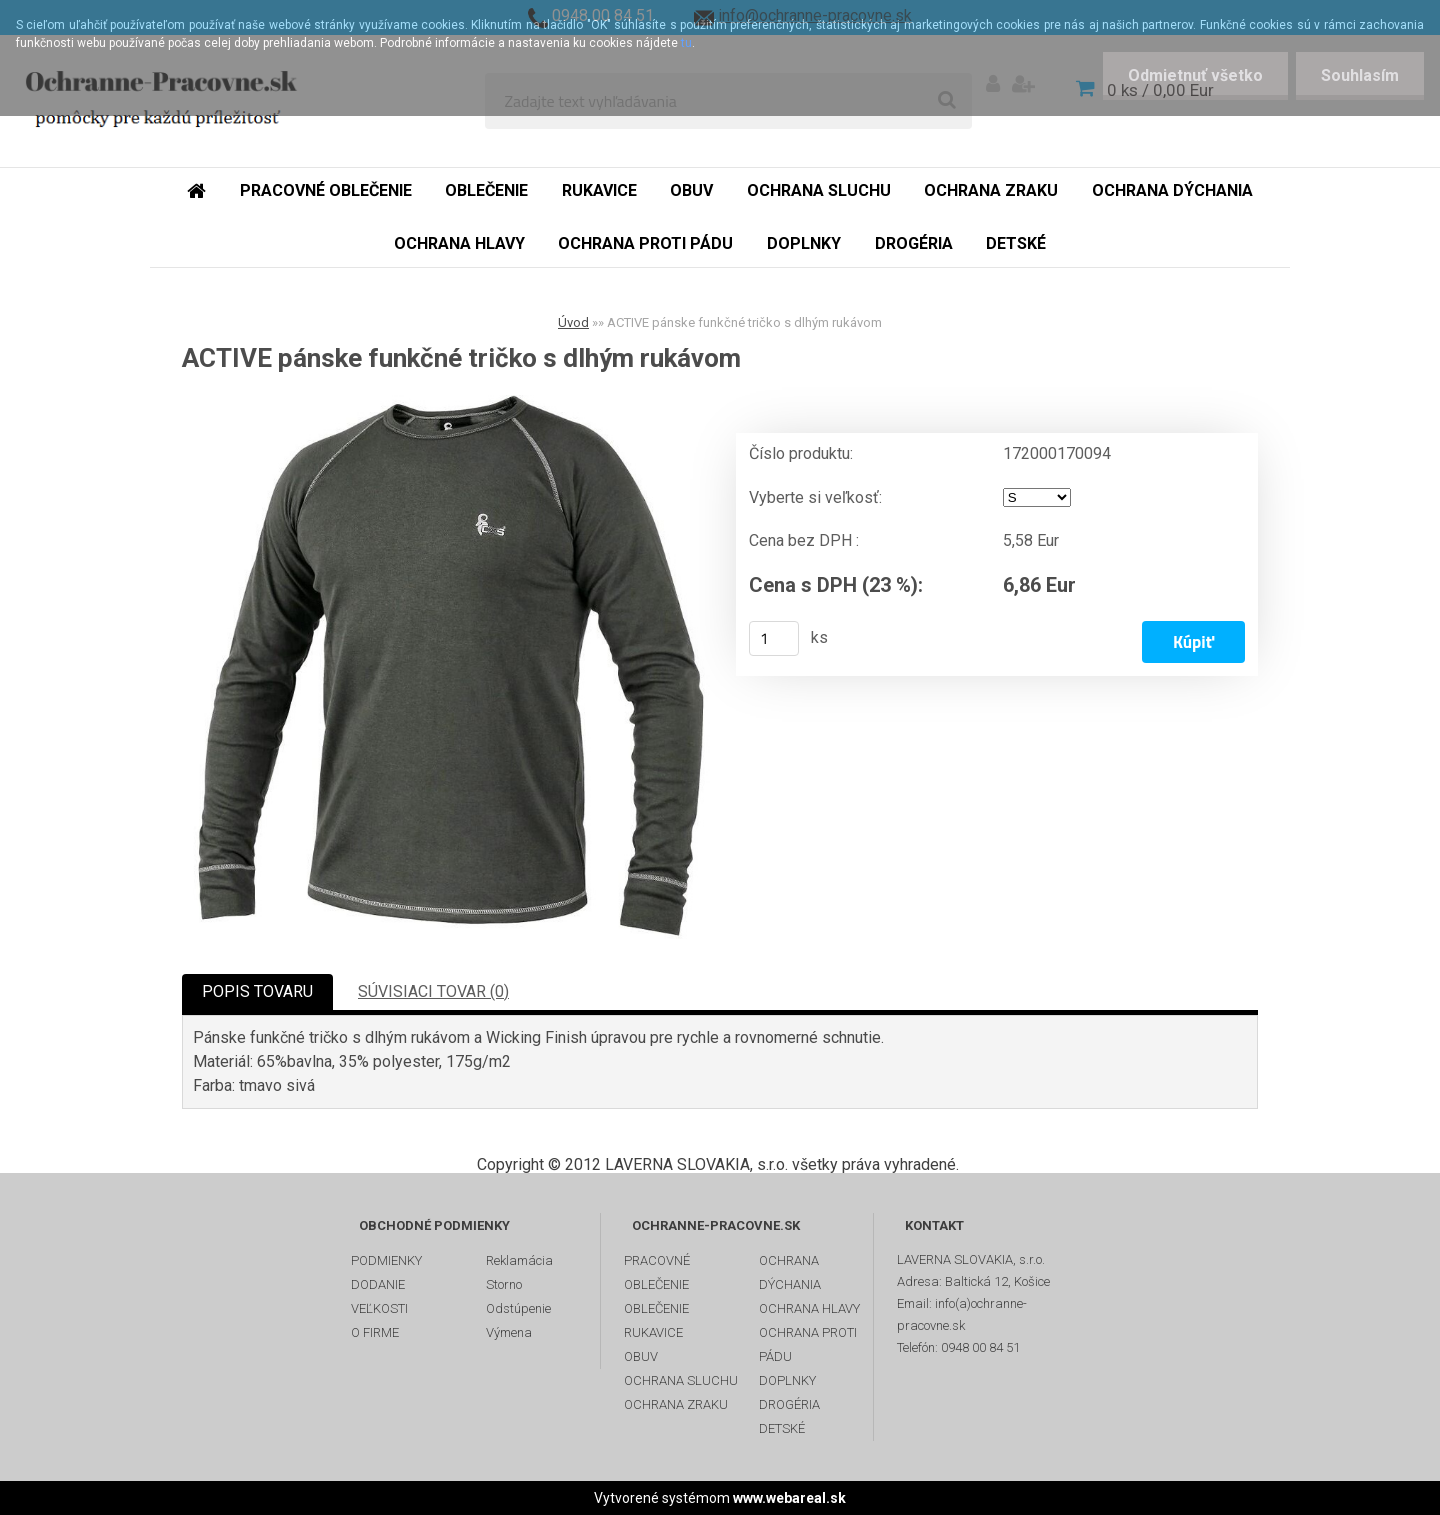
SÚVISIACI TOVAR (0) (433, 991)
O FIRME (375, 1332)
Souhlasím (1360, 75)
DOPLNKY (787, 1380)
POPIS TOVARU (257, 991)
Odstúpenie (518, 1308)
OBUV (641, 1356)
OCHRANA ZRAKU (676, 1404)
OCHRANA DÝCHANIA (790, 1272)
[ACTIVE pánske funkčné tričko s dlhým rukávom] (451, 667)
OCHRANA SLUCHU (681, 1380)
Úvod (573, 322)
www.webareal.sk (789, 1498)
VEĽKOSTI (379, 1308)
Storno (504, 1284)
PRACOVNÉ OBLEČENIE (657, 1272)
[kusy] (774, 638)
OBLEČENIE (656, 1308)
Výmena (509, 1332)
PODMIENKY (386, 1260)
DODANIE (378, 1284)
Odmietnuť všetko (1195, 75)
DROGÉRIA (789, 1404)
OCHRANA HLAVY (809, 1308)
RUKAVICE (653, 1332)
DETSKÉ (782, 1428)
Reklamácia (519, 1260)
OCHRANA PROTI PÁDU (808, 1344)
